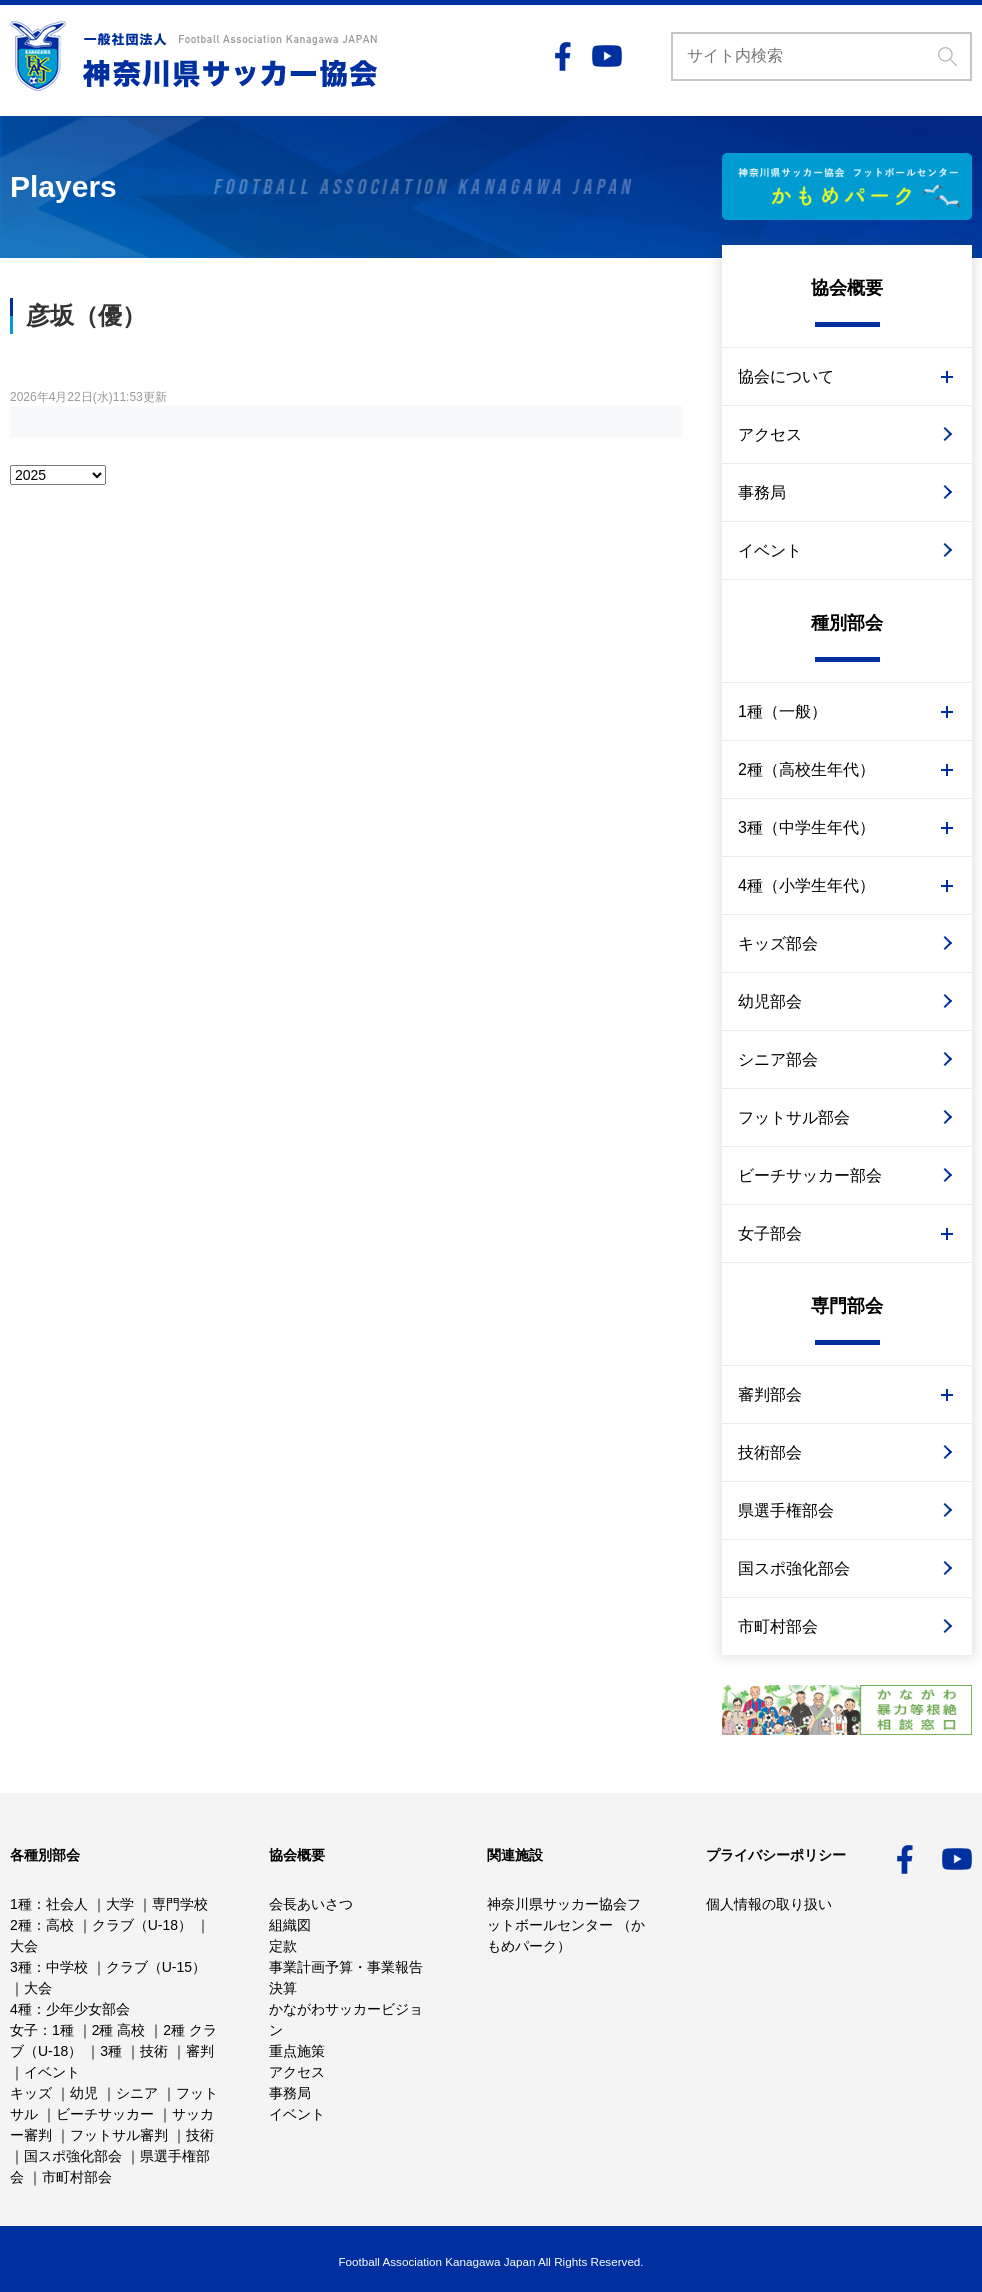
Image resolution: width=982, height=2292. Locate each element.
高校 (60, 1925)
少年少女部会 (88, 2009)
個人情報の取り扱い (769, 1904)
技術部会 (770, 1452)
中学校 (67, 1967)
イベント (770, 550)
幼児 (84, 2093)
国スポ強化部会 (794, 1568)
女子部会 (770, 1233)
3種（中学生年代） (806, 827)
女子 (24, 2030)
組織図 (290, 1925)
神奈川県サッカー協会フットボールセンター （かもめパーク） (566, 1925)
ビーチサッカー (105, 2114)
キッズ (31, 2093)
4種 (21, 2009)
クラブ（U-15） (156, 1967)
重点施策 (297, 2051)
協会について (786, 376)
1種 (21, 1904)
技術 (154, 2051)
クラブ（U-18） (142, 1925)
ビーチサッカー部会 (810, 1175)
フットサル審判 (119, 2135)
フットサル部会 (794, 1117)
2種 (21, 1925)
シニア (137, 2093)
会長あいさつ (311, 1904)
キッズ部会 (778, 943)
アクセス (770, 434)
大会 (24, 1946)
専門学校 (180, 1904)
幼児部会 (770, 1001)
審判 (200, 2051)
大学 (120, 1904)
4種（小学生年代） (806, 885)
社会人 (67, 1904)
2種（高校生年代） (806, 769)
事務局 (762, 492)
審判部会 (770, 1394)
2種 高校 (119, 2030)
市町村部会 (778, 1626)
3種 (21, 1967)
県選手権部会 (786, 1510)
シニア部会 (778, 1059)
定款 (283, 1946)
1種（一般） (782, 711)
